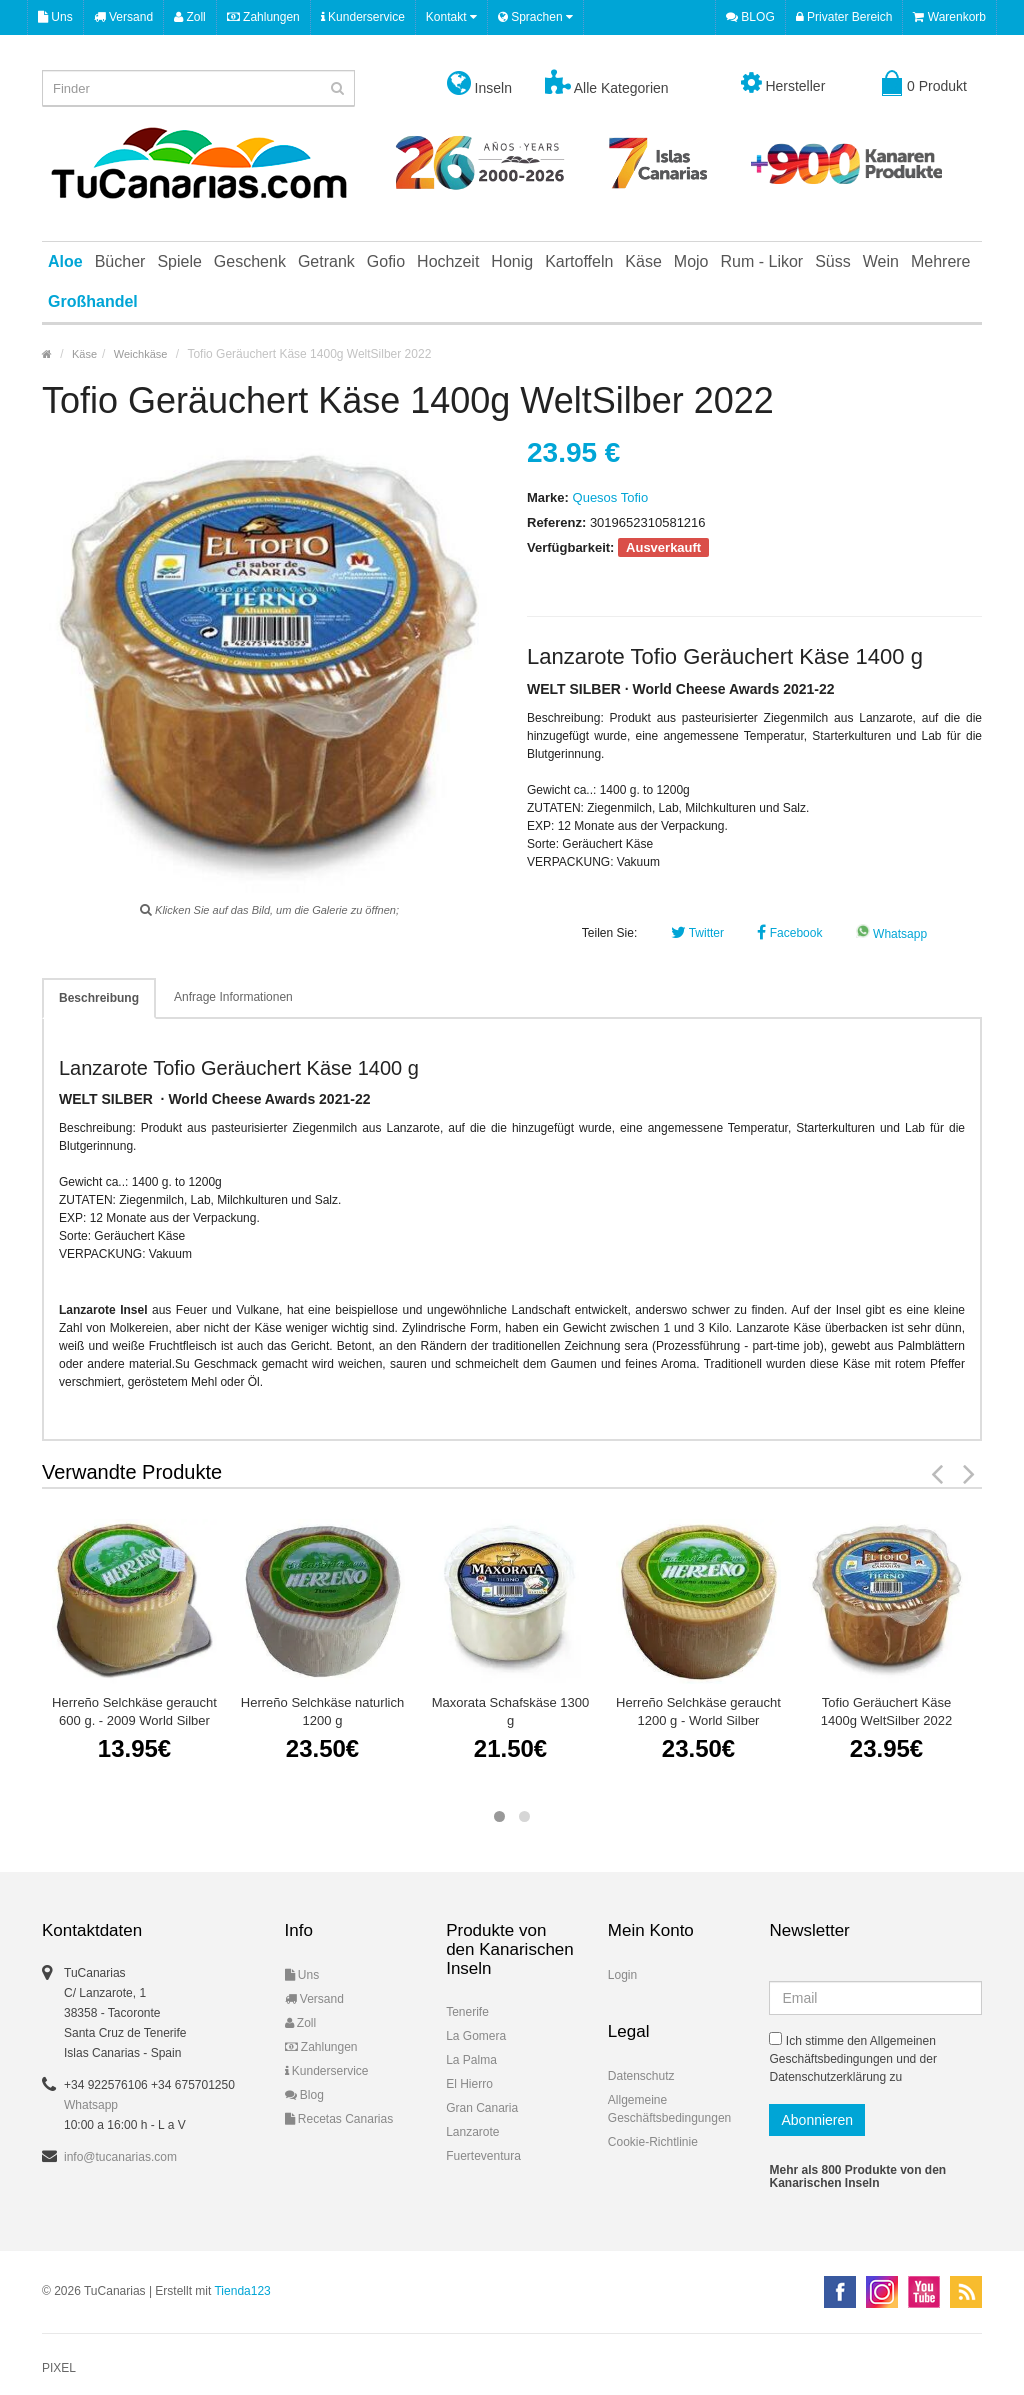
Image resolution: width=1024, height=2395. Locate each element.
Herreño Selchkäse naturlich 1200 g (322, 1711)
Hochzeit (448, 261)
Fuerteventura (483, 2156)
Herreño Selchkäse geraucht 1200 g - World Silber (698, 1711)
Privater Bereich (844, 17)
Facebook (789, 933)
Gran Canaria (482, 2108)
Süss (833, 261)
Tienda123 (242, 2291)
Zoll (190, 17)
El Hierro (469, 2084)
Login (622, 1975)
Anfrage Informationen (233, 997)
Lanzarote (472, 2132)
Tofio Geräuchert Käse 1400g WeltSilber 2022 (886, 1711)
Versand (123, 17)
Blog (304, 2095)
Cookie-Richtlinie (653, 2142)
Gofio (386, 261)
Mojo (691, 261)
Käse (643, 261)
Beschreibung (99, 998)
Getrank (326, 261)
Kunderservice (363, 17)
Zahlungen (263, 17)
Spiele (179, 261)
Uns (55, 17)
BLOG (750, 17)
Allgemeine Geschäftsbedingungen (669, 2109)
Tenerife (467, 2012)
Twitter (697, 933)
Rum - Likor (762, 261)
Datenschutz (641, 2076)
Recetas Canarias (339, 2119)
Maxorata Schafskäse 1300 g (511, 1711)
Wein (881, 261)
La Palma (471, 2060)
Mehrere (941, 261)
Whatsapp (891, 934)
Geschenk (250, 261)
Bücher (120, 261)
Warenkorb (949, 17)
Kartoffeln (579, 261)
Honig (512, 261)
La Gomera (476, 2036)
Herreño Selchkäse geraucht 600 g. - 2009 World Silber (134, 1711)
